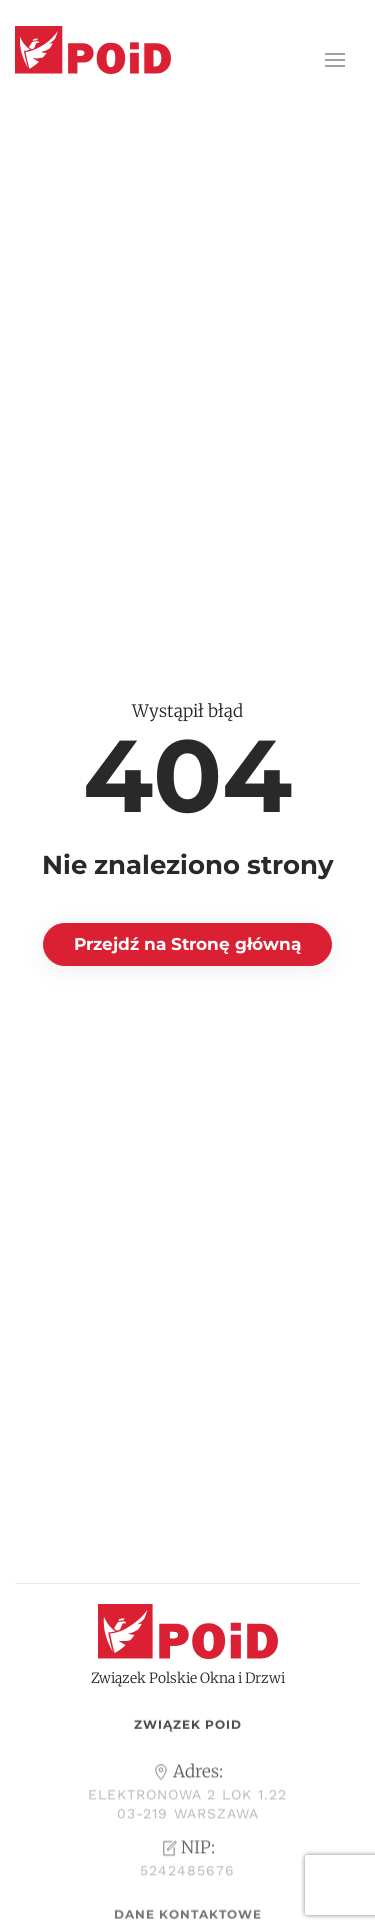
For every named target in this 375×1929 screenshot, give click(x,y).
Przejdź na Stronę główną (187, 944)
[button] (335, 60)
